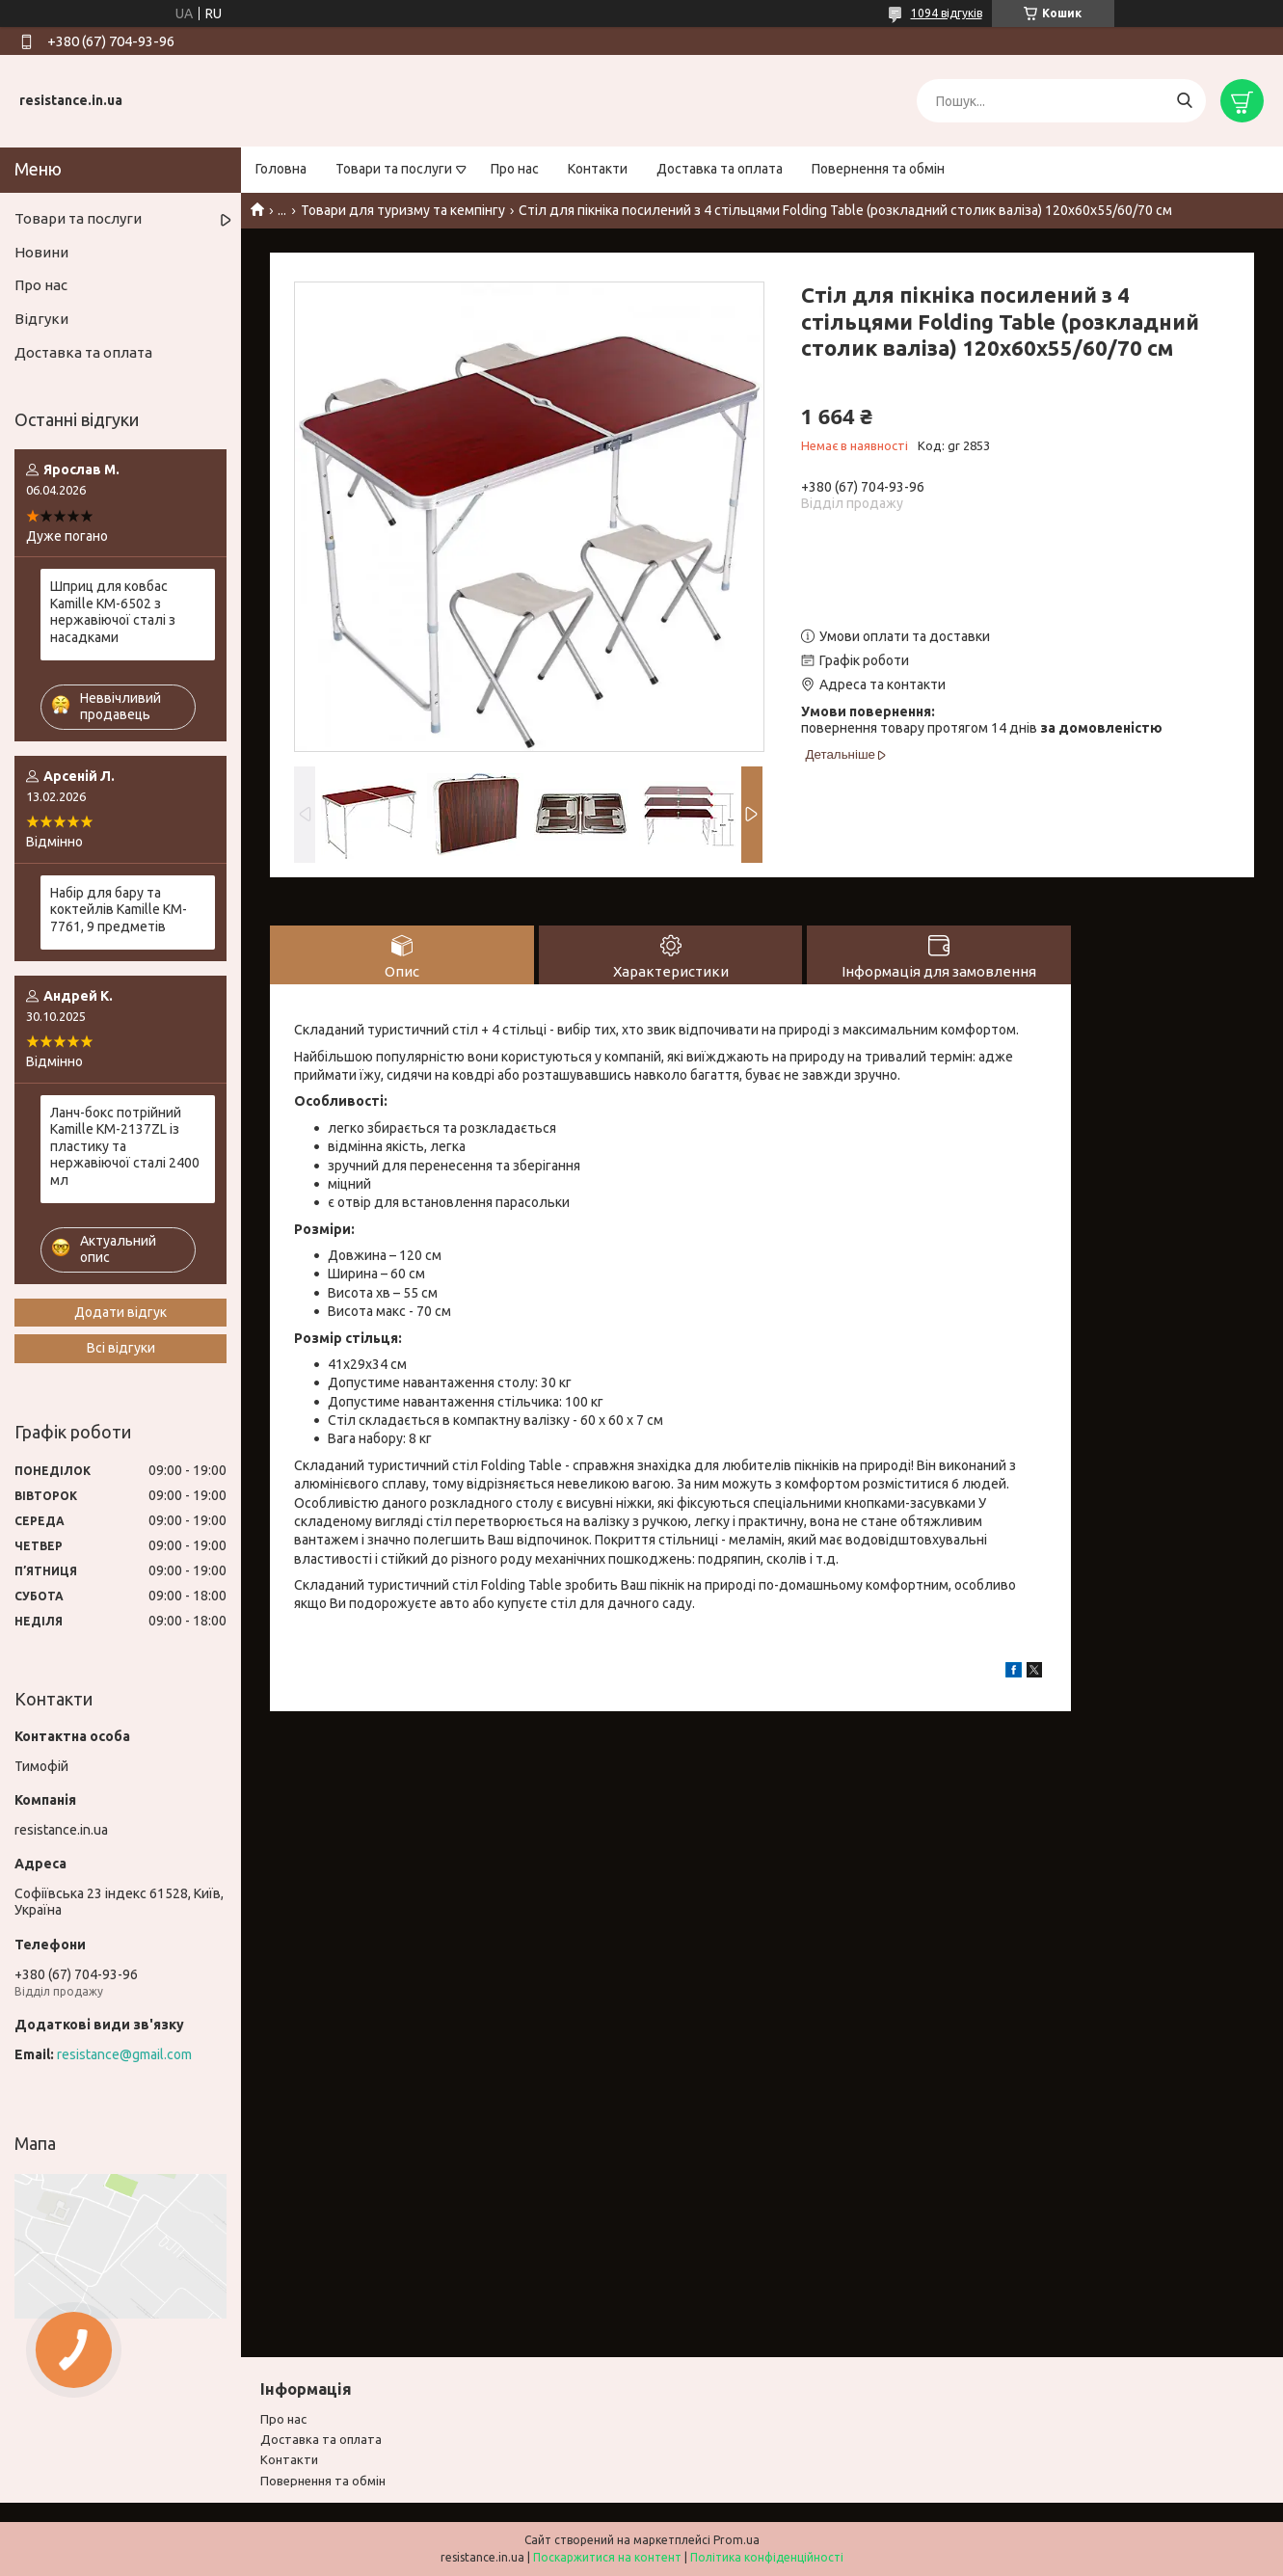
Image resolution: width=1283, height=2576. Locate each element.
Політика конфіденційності (766, 2557)
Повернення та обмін (878, 168)
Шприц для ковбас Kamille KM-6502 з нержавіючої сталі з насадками (112, 611)
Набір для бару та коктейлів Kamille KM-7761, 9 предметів (118, 909)
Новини (41, 252)
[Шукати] (1184, 100)
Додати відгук (120, 1312)
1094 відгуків (946, 13)
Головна (281, 168)
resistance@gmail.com (124, 2054)
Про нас (515, 168)
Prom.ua (736, 2540)
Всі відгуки (121, 1347)
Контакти (598, 168)
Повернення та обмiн (323, 2480)
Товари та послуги (393, 168)
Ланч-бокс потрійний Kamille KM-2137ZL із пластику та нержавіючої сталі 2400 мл (125, 1146)
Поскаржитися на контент (607, 2557)
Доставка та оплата (719, 168)
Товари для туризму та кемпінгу (403, 210)
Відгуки (41, 318)
